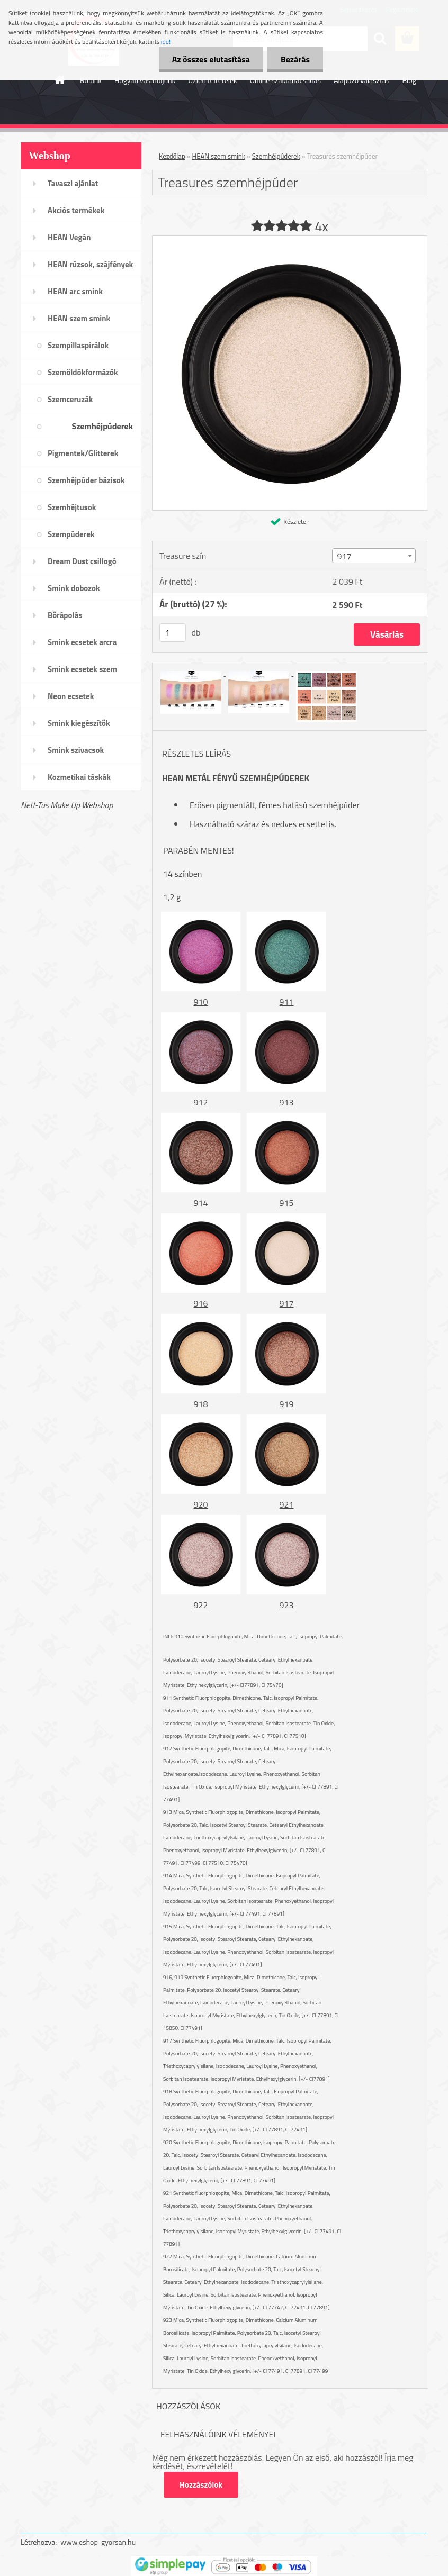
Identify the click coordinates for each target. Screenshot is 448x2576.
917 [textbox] (344, 556)
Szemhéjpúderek (102, 426)
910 (201, 1001)
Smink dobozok (74, 588)
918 (201, 1404)
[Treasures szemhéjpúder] (290, 240)
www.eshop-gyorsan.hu (98, 2541)
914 (201, 1202)
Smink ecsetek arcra (82, 642)
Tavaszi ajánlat (73, 183)
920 (201, 1504)
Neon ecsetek (71, 696)
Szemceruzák (70, 399)
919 (287, 1404)
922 (201, 1605)
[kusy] (172, 632)
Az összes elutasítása (211, 59)
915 (287, 1202)
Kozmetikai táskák (79, 777)
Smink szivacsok (76, 750)
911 (287, 1001)
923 (287, 1605)
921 (287, 1504)
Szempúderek (71, 534)
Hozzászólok (201, 2485)
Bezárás (295, 59)
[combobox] (373, 555)
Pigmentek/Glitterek (83, 453)
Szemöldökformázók (83, 372)
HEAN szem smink (79, 318)
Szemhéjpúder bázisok (86, 480)
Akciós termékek (76, 210)
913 (287, 1102)
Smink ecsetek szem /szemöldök (82, 672)
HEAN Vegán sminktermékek (74, 240)
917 (287, 1303)
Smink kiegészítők (79, 723)
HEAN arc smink (75, 291)
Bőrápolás (65, 615)
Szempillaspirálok (78, 345)
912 (201, 1102)
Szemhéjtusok (72, 507)
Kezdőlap (172, 156)
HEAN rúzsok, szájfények (90, 264)
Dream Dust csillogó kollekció (82, 564)
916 (201, 1303)
